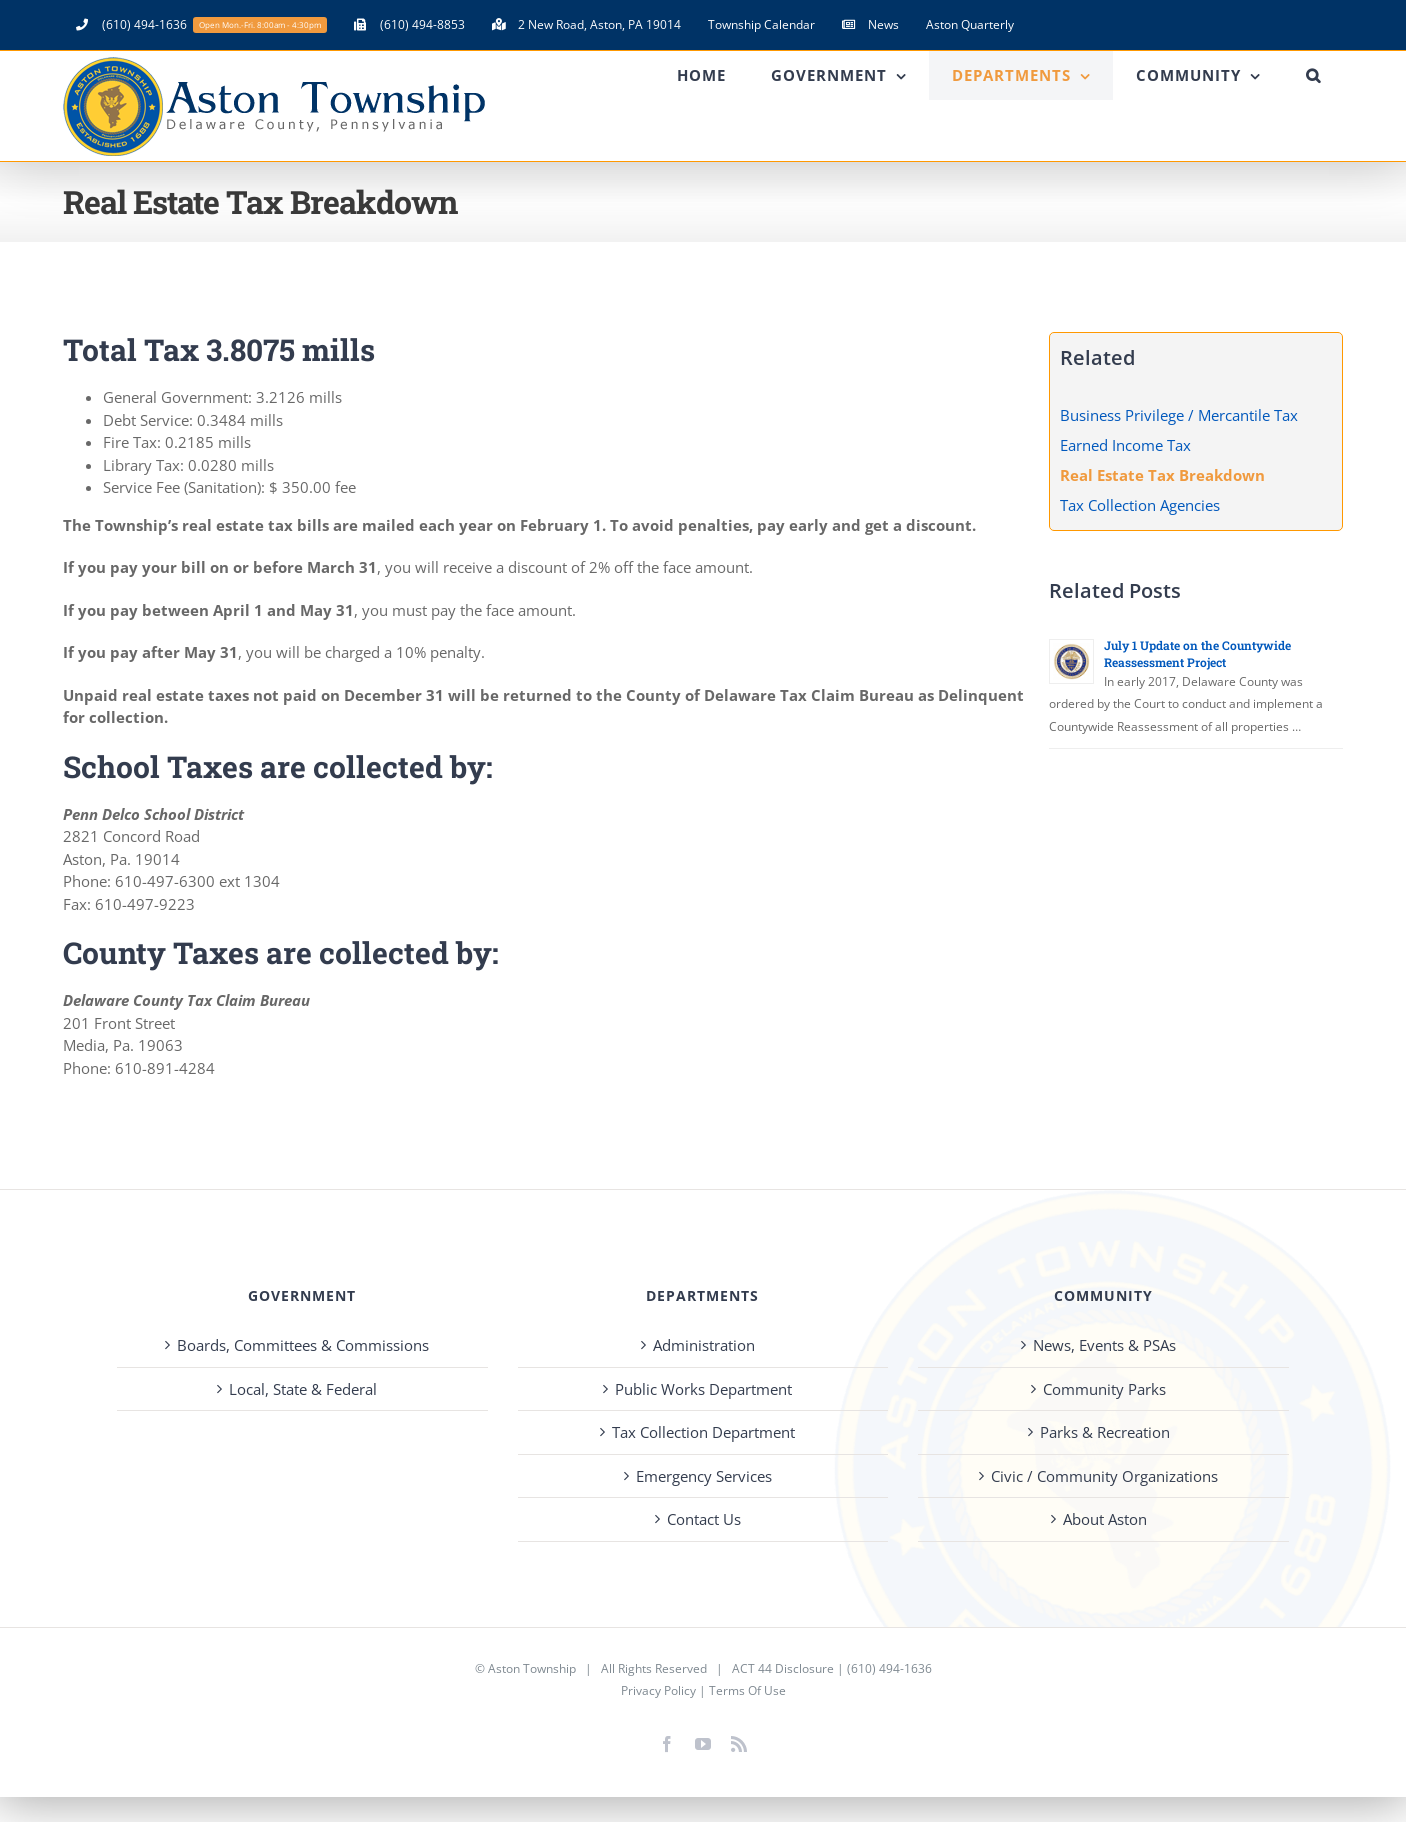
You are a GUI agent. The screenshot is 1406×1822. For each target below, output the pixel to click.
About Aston (1105, 1519)
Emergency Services (704, 1476)
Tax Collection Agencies (1140, 505)
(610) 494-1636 (889, 1668)
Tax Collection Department (703, 1432)
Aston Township (532, 1668)
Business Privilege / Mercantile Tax (1179, 415)
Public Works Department (703, 1389)
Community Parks (1104, 1389)
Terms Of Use (747, 1690)
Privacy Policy (658, 1690)
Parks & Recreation (1105, 1432)
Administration (704, 1345)
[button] (1313, 75)
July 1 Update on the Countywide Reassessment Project (1197, 653)
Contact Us (704, 1519)
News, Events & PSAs (1104, 1345)
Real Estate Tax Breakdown (1162, 475)
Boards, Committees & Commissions (303, 1345)
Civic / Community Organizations (1104, 1476)
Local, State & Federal (303, 1389)
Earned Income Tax (1125, 445)
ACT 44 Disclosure (783, 1668)
